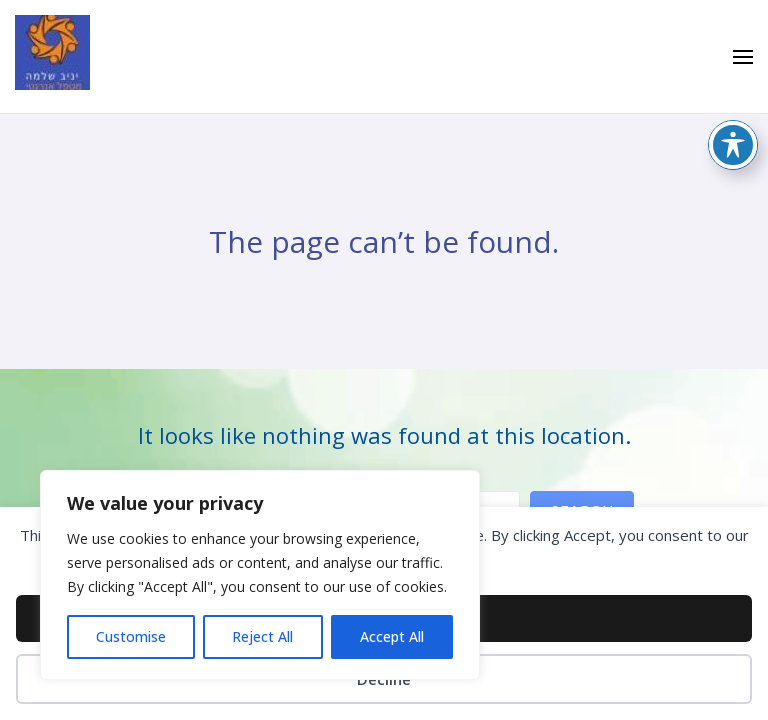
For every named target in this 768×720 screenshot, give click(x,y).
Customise (131, 636)
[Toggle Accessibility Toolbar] (733, 144)
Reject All (262, 636)
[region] (260, 575)
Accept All (392, 636)
